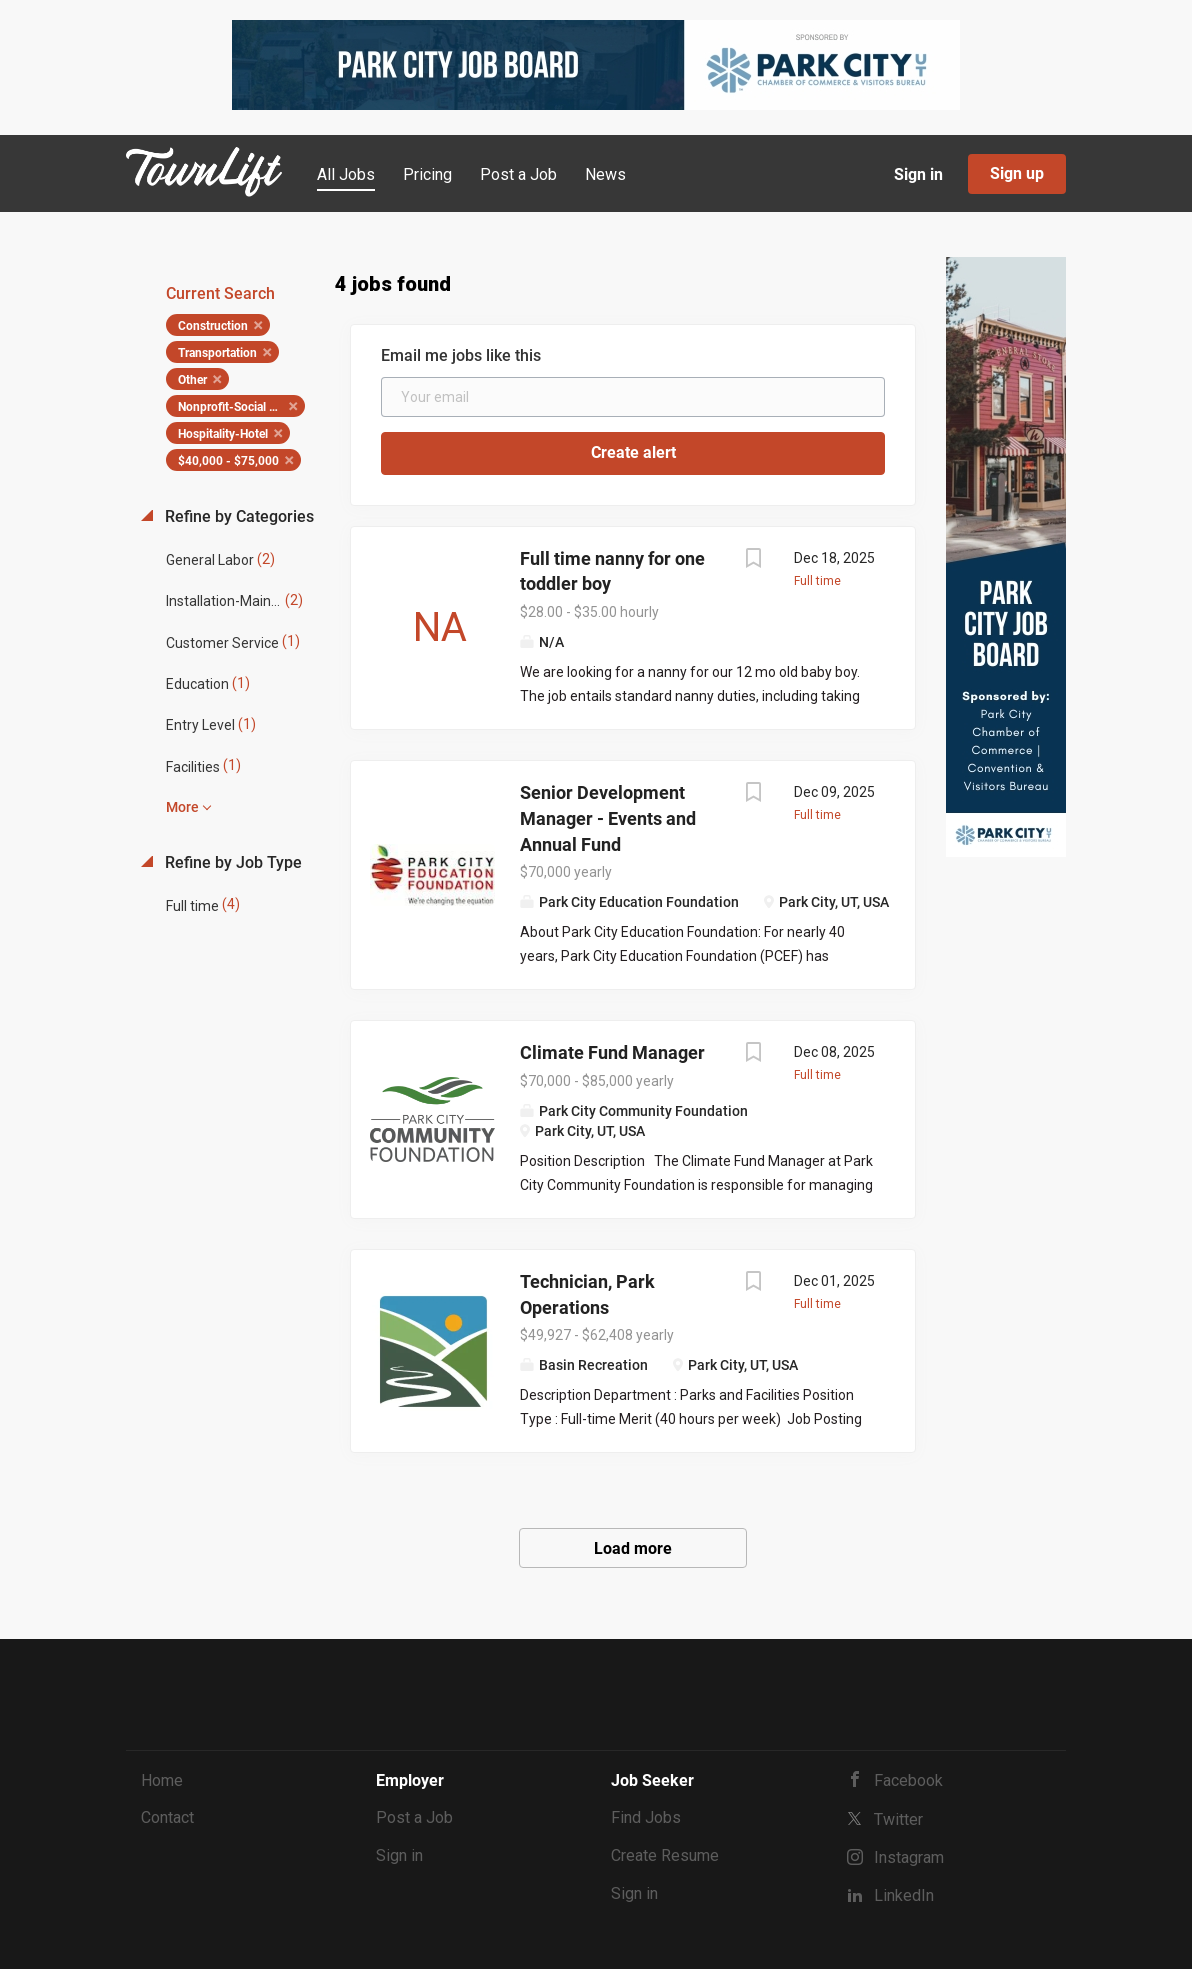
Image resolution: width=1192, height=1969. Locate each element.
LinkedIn (904, 1895)
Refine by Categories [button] (237, 516)
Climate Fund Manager (612, 1052)
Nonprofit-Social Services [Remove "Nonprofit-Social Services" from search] (241, 407)
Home (162, 1780)
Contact (167, 1817)
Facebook (908, 1780)
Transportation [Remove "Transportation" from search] (217, 353)
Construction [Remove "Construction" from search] (213, 326)
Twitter (898, 1819)
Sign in (918, 174)
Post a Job (414, 1817)
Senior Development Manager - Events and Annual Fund (608, 818)
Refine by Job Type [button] (231, 862)
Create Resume (665, 1855)
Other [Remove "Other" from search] (192, 380)
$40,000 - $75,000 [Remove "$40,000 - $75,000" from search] (228, 461)
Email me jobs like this (461, 355)
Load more (633, 1548)
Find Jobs (646, 1817)
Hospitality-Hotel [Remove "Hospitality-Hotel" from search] (223, 434)
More (182, 807)
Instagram (909, 1857)
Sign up (1017, 173)
